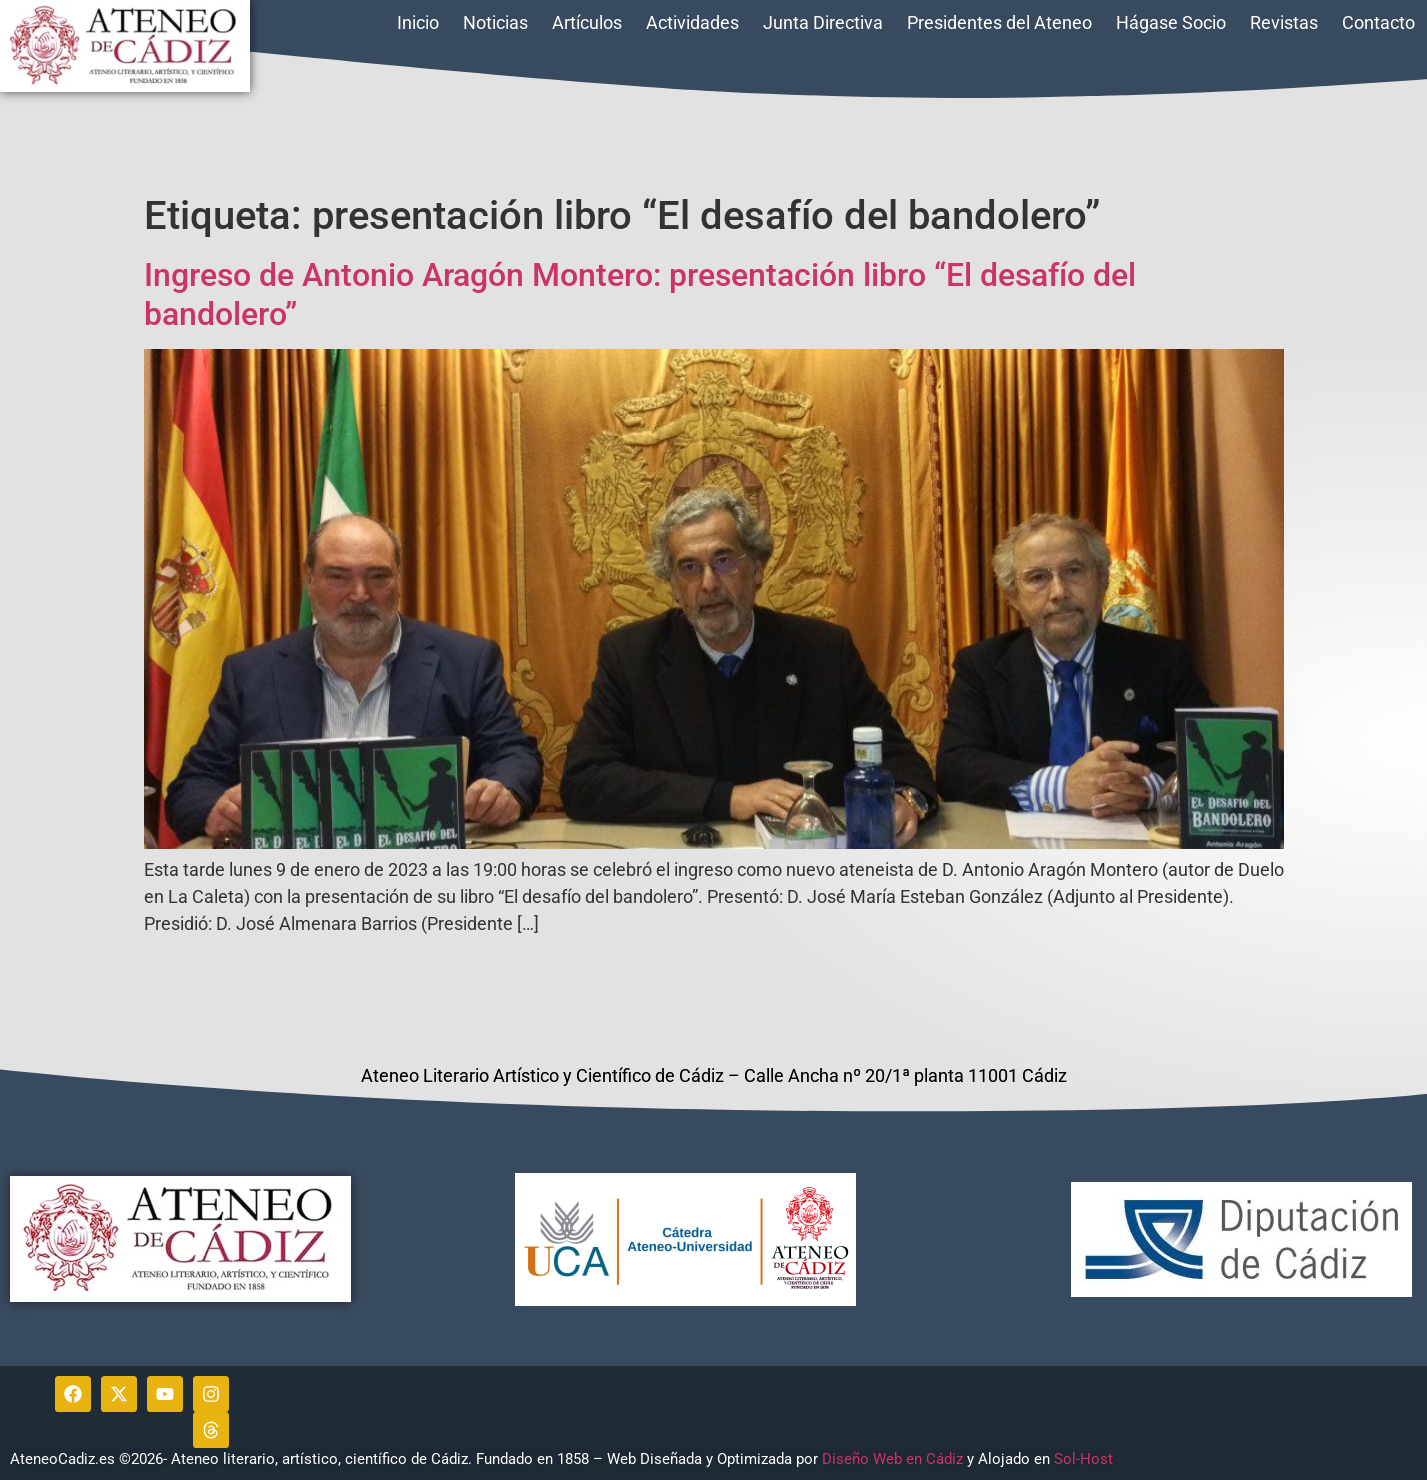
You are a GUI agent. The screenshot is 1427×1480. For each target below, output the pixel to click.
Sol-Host (1085, 1459)
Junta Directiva (823, 22)
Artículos (587, 22)
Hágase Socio (1171, 22)
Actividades (692, 22)
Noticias (495, 22)
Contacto (1378, 22)
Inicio (418, 22)
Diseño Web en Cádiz (892, 1459)
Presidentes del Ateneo (999, 22)
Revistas (1284, 22)
